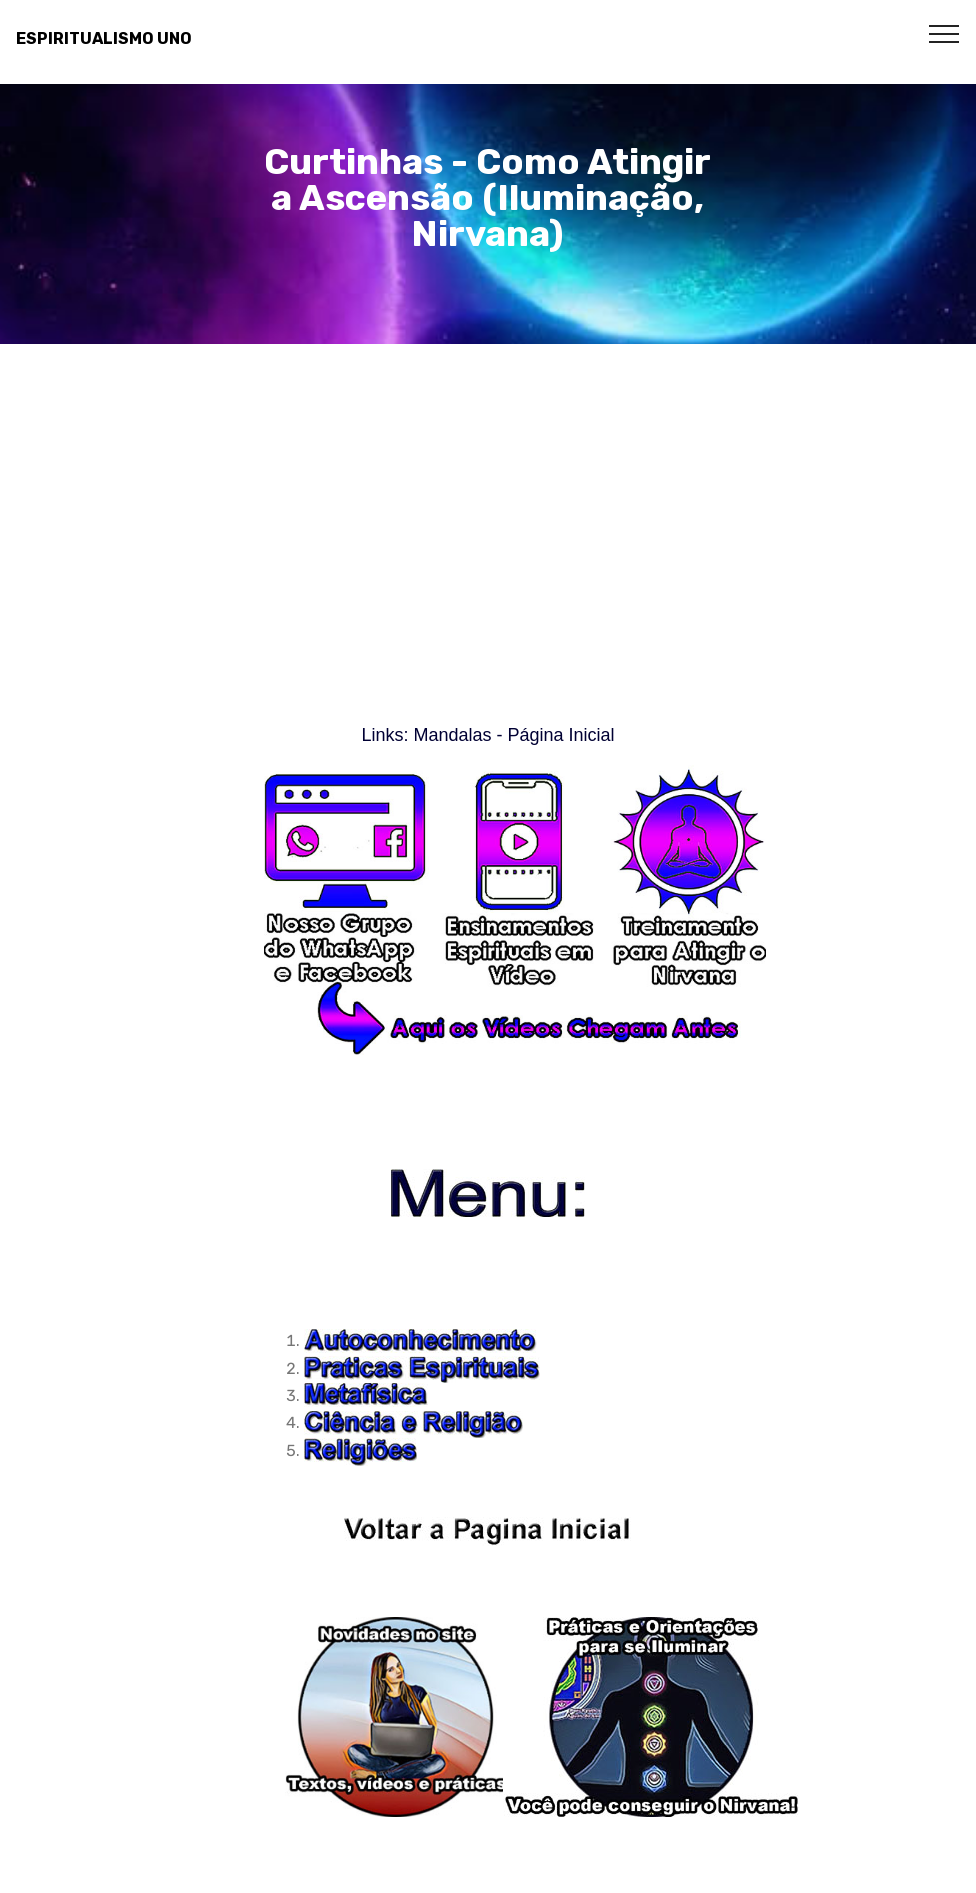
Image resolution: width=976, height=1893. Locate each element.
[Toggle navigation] (944, 33)
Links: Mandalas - (434, 735)
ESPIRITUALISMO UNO (104, 38)
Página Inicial (560, 735)
